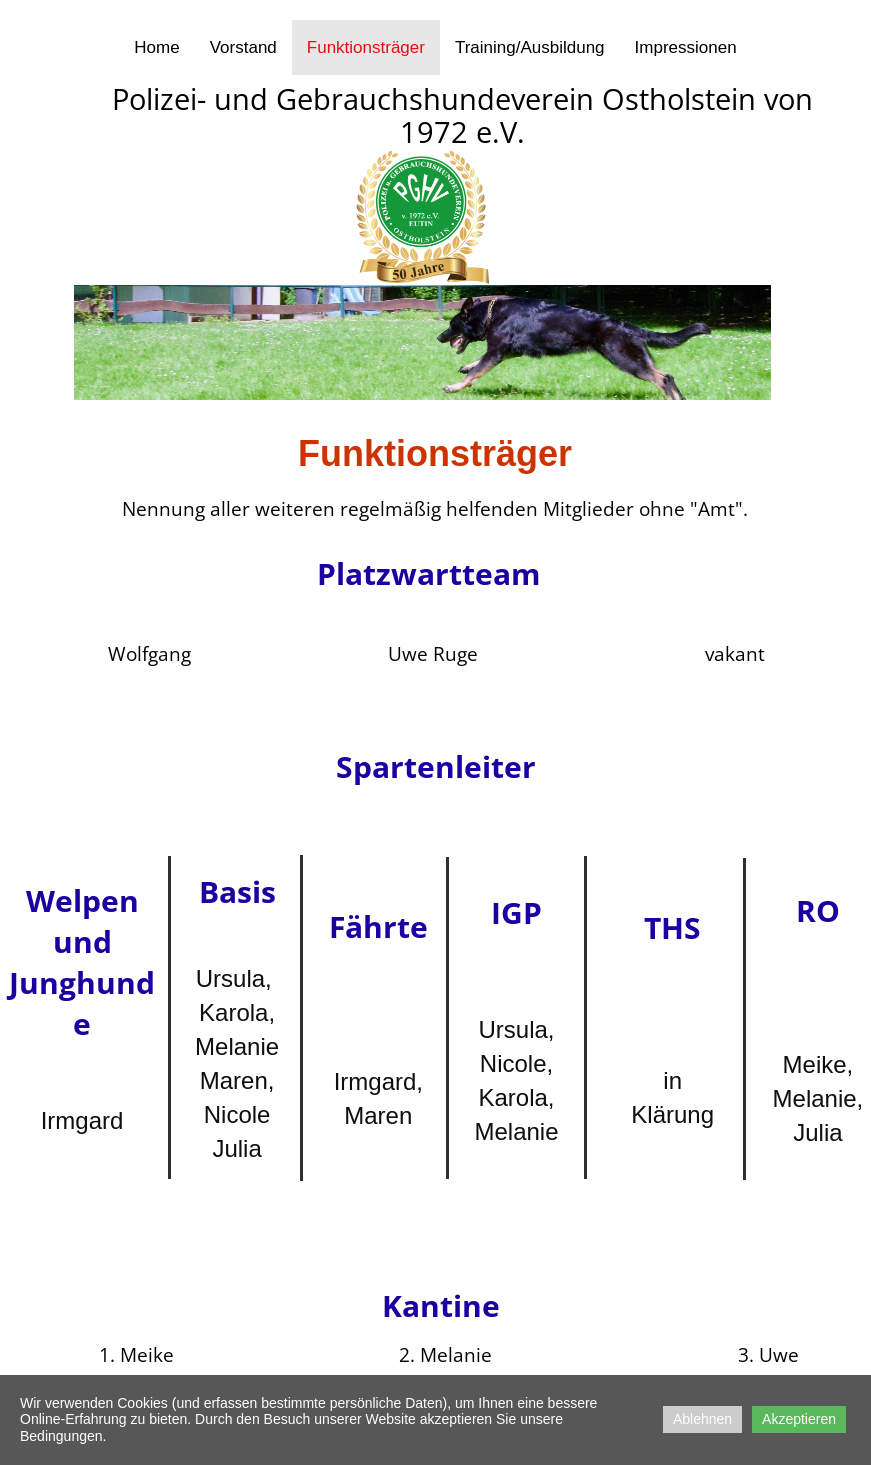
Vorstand (243, 47)
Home (156, 47)
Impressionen (686, 47)
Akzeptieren (799, 1419)
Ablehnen (702, 1419)
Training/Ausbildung (530, 47)
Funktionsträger (366, 47)
